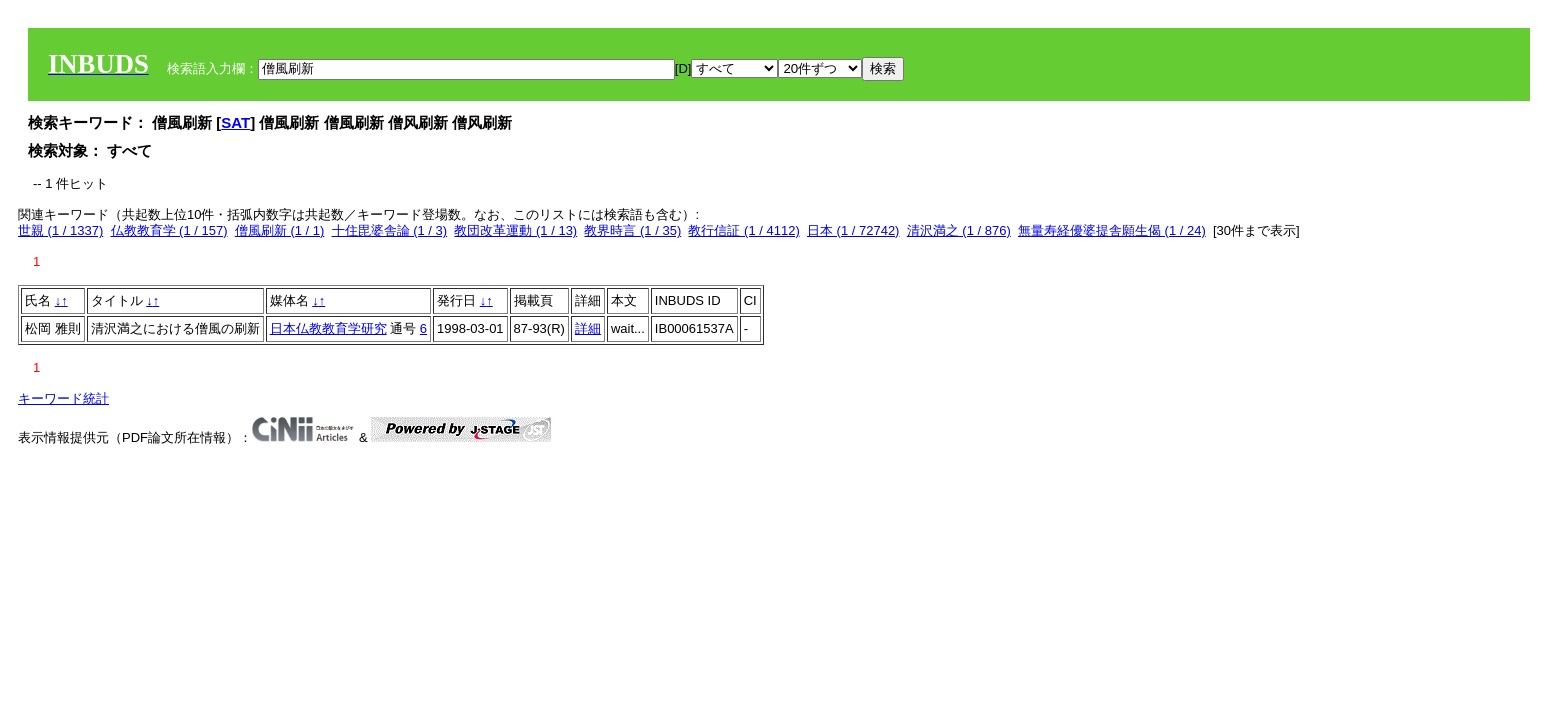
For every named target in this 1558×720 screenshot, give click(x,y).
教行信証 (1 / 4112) (743, 230)
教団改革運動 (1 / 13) (515, 230)
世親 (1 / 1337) (60, 230)
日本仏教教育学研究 (328, 328)
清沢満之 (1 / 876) (959, 230)
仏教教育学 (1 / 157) (169, 230)
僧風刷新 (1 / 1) (280, 230)
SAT (235, 122)
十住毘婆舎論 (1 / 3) (390, 230)
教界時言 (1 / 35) (632, 230)
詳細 (588, 328)
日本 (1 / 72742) (853, 230)
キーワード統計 (63, 398)
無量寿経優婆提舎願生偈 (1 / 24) (1112, 230)
